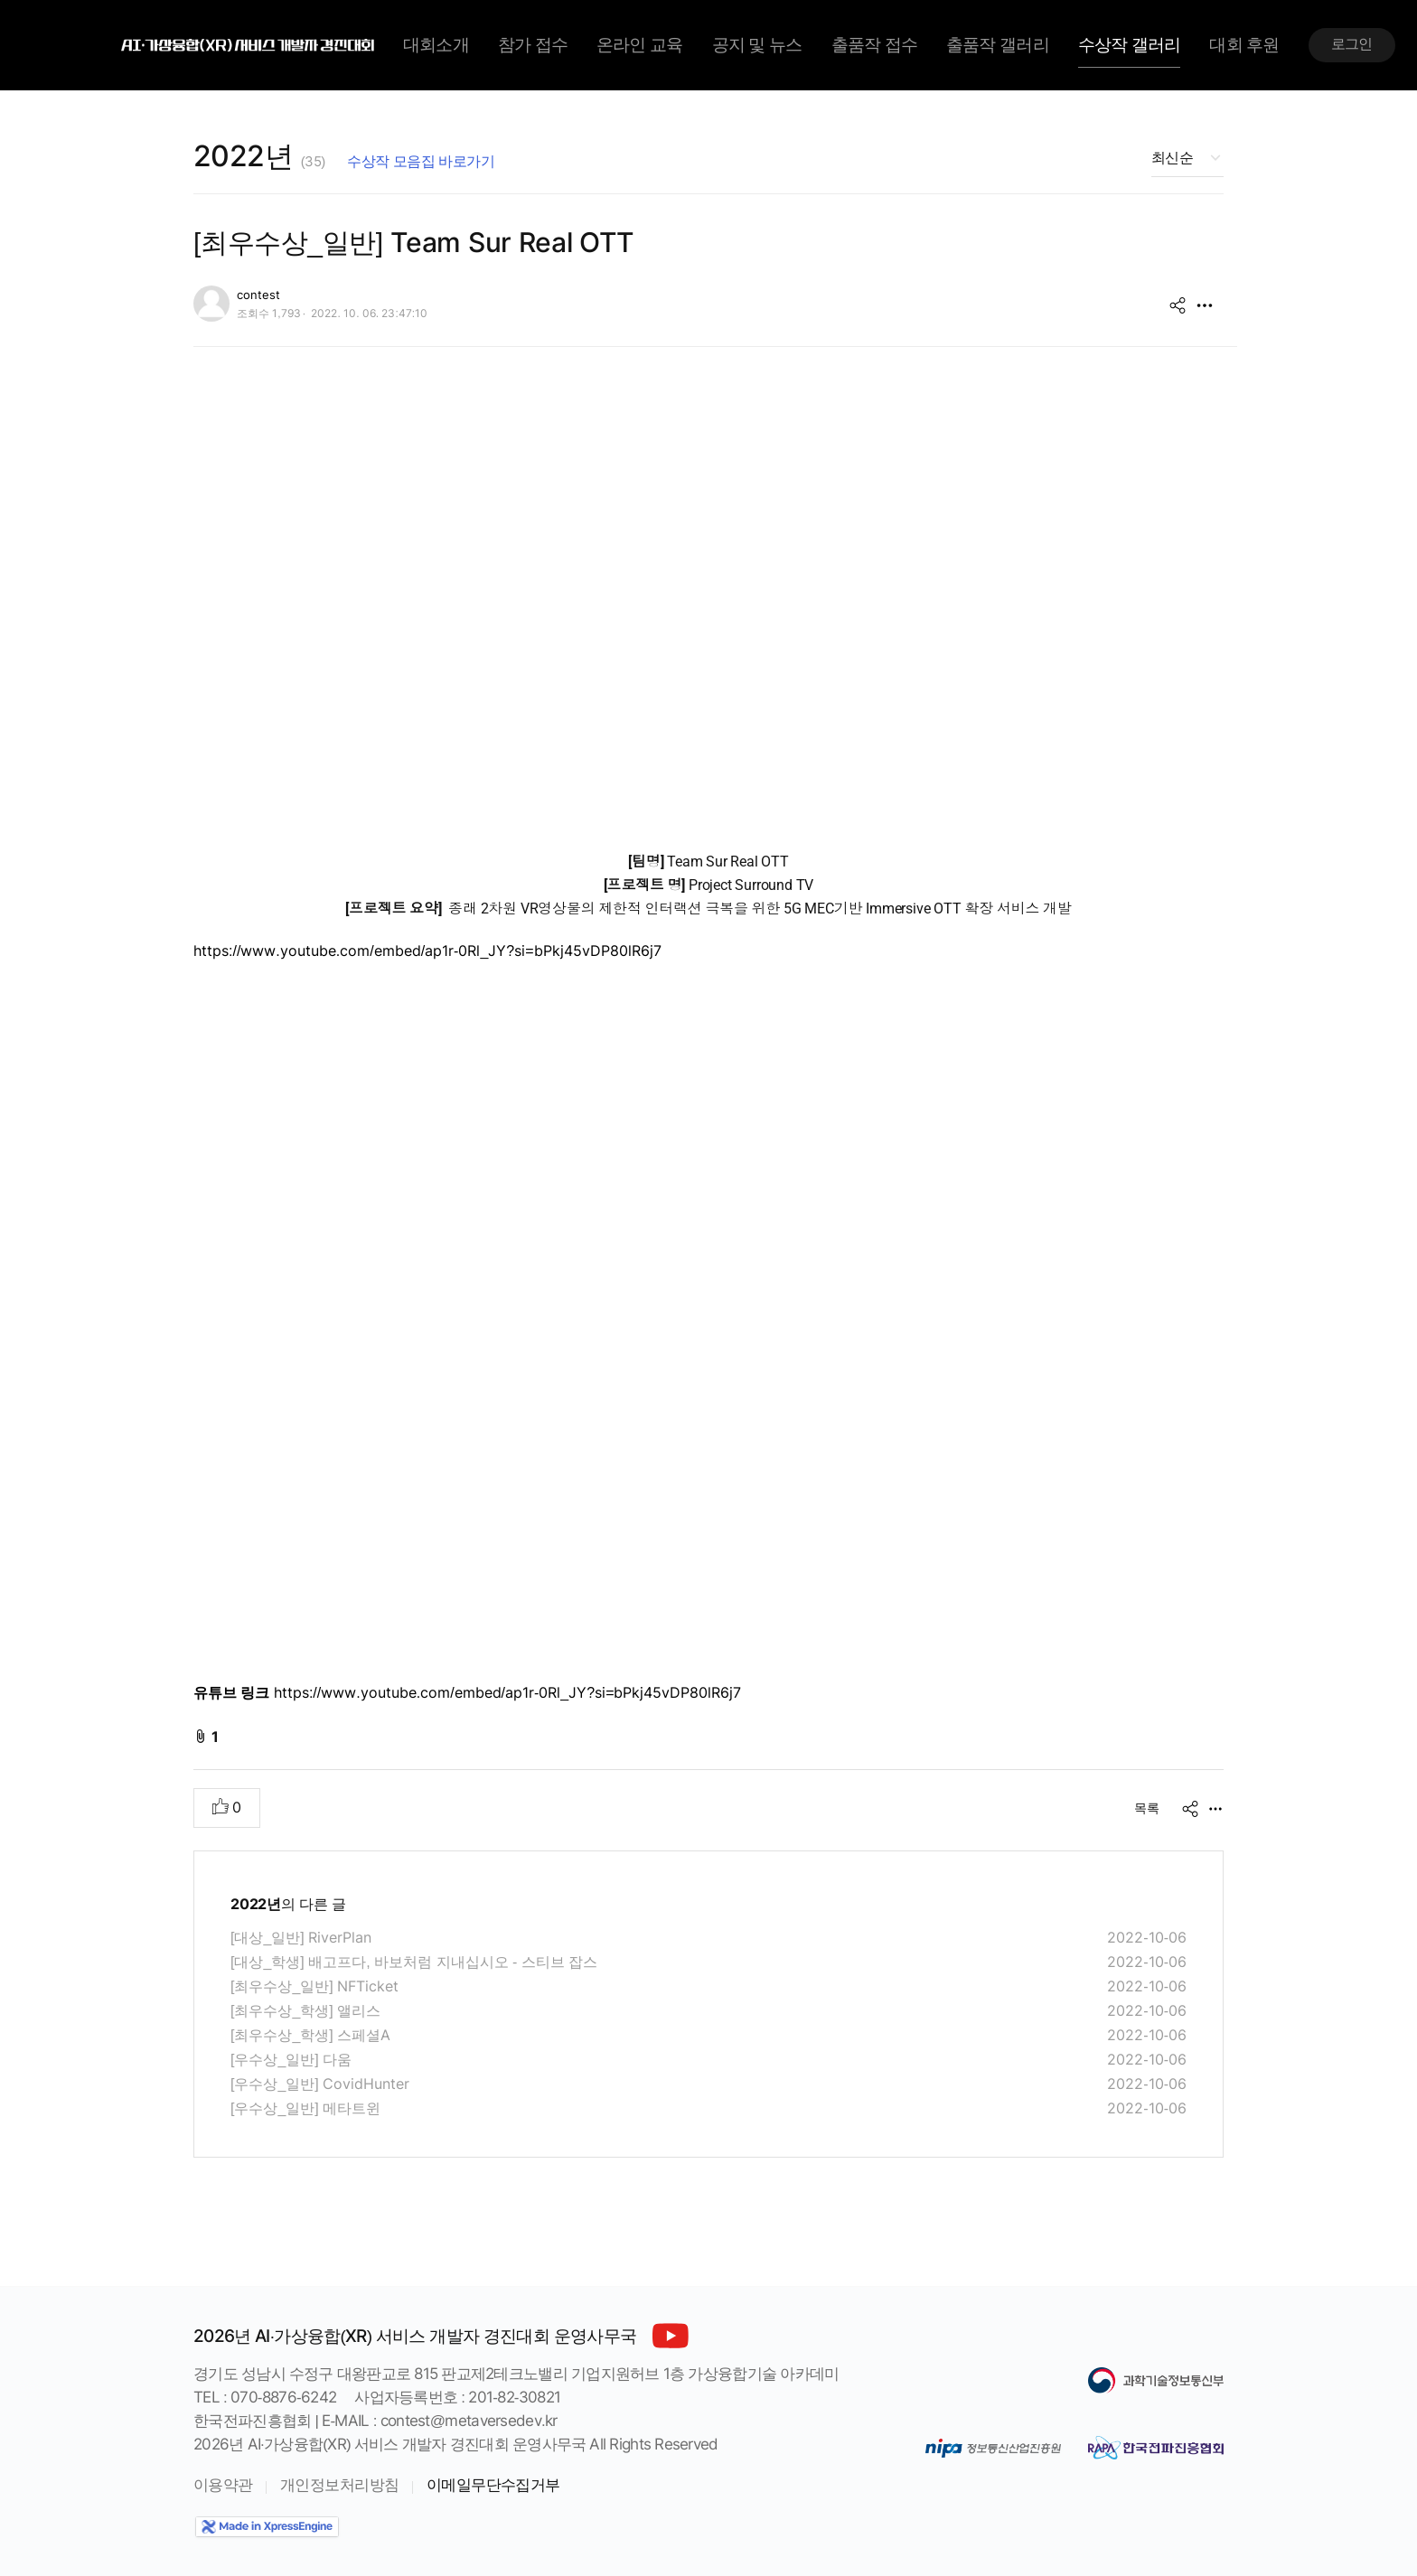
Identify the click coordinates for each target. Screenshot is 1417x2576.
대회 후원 (1244, 44)
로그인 (1352, 44)
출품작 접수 (874, 44)
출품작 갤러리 (997, 44)
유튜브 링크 (231, 1692)
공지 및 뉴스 (757, 44)
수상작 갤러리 (1129, 44)
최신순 (1172, 157)
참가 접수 (533, 44)
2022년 (259, 156)
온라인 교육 (639, 44)
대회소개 (436, 44)
